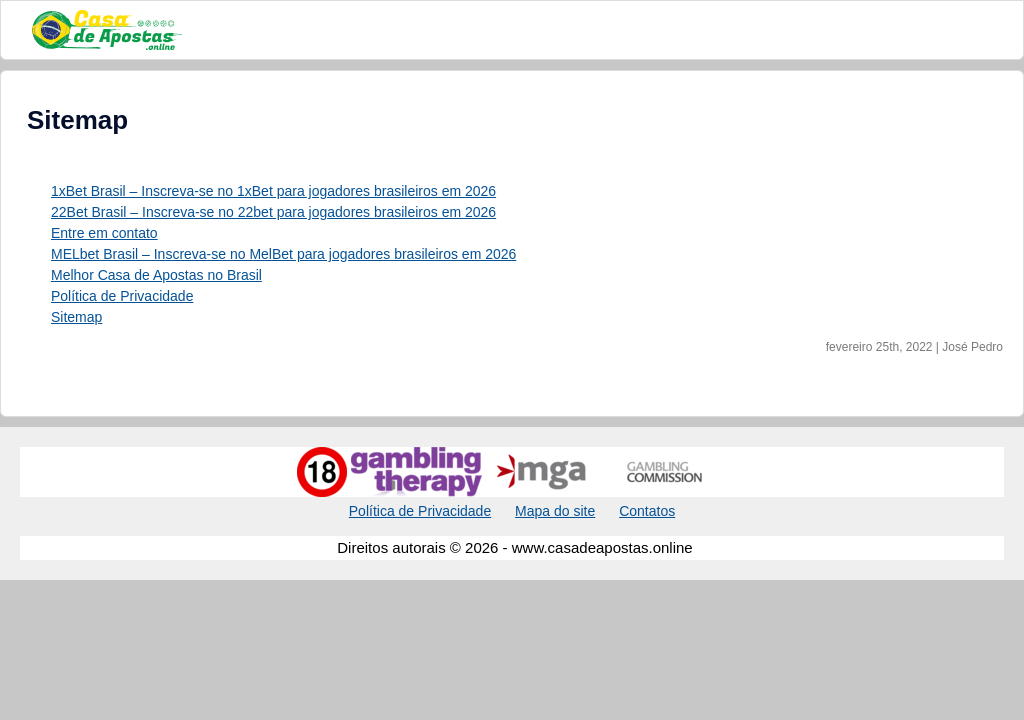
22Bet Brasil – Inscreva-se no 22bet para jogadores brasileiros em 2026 (273, 212)
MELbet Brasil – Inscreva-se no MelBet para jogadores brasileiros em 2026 (283, 254)
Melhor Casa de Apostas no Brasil (156, 275)
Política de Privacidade (122, 296)
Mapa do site (555, 511)
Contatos (647, 511)
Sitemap (76, 317)
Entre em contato (104, 233)
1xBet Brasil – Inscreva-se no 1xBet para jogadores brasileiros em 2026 (273, 191)
